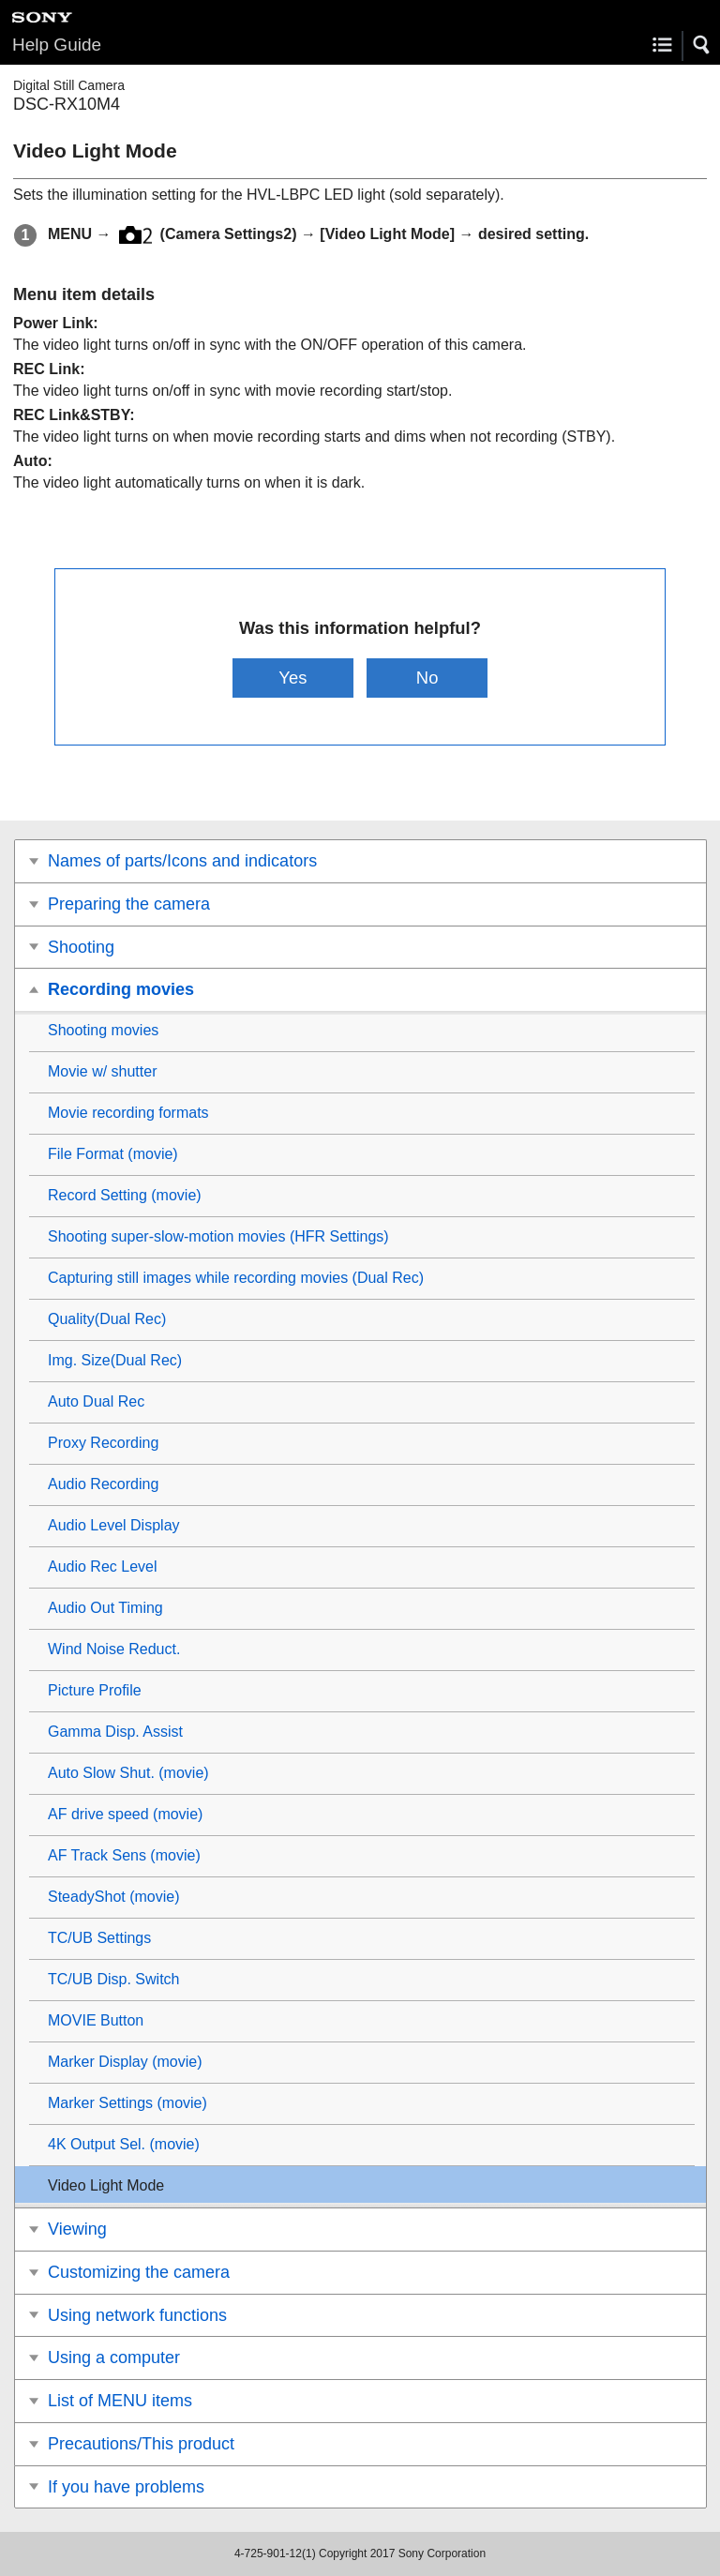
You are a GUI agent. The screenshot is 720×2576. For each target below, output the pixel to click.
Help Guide (56, 44)
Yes (292, 677)
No (427, 677)
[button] (702, 45)
